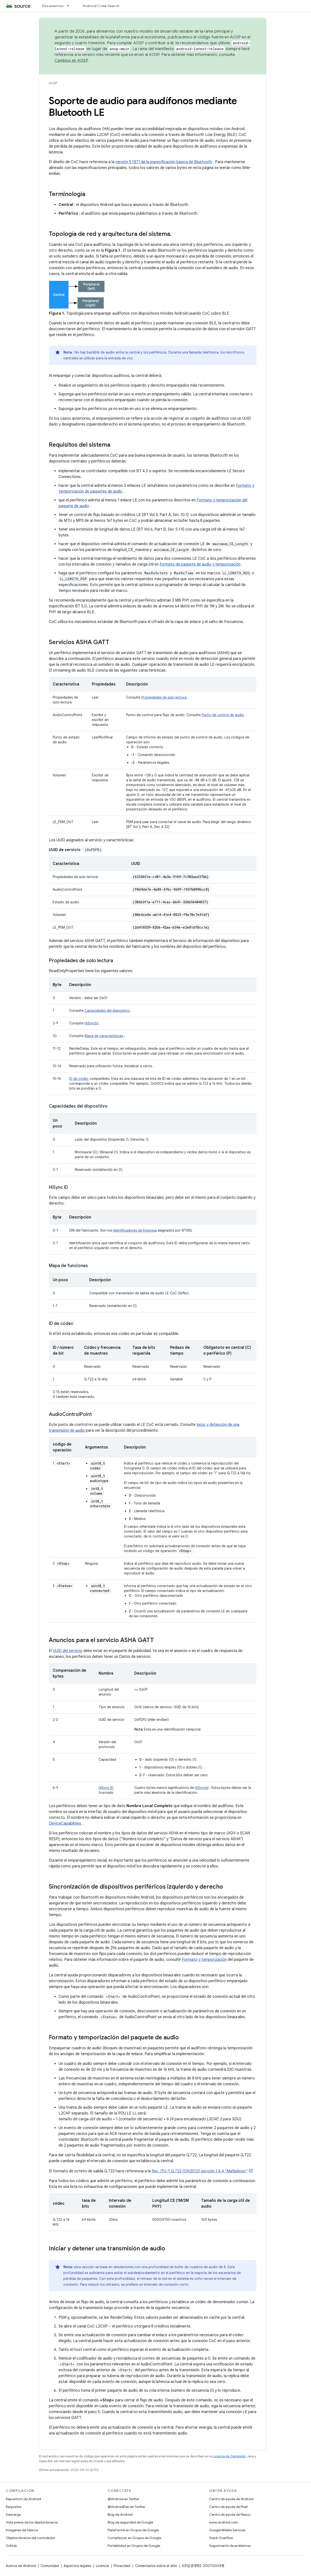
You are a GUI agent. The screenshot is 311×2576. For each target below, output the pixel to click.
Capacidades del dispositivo (107, 1010)
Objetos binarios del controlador (30, 2538)
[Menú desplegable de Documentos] (70, 6)
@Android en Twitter (123, 2499)
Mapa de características (104, 1036)
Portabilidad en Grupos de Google (134, 2545)
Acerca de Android (21, 2566)
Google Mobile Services (227, 2530)
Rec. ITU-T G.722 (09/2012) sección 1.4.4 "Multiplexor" (200, 2171)
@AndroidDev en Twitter (126, 2507)
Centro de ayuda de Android (231, 2499)
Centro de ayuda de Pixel (228, 2507)
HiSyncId (91, 1023)
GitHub (11, 2545)
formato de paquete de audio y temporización (200, 564)
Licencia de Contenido (229, 2456)
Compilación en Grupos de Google (134, 2538)
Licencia (102, 2566)
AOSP (53, 83)
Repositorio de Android (23, 2499)
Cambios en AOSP (71, 60)
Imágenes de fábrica (22, 2530)
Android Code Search (101, 6)
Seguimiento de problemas (230, 2545)
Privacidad (122, 2566)
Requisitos (13, 2507)
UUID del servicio (67, 1650)
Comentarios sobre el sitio (156, 2566)
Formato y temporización (204, 1959)
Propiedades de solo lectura (164, 697)
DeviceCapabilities (65, 1823)
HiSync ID (106, 1787)
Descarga (13, 2514)
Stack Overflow (221, 2538)
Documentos (53, 6)
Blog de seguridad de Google (130, 2522)
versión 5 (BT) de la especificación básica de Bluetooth (163, 162)
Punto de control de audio (223, 715)
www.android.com (223, 2522)
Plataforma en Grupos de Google (133, 2530)
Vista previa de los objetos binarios (32, 2522)
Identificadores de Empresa (135, 1230)
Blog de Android (120, 2514)
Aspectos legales (77, 2566)
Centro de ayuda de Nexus (229, 2514)
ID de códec (79, 1078)
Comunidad (50, 2566)
